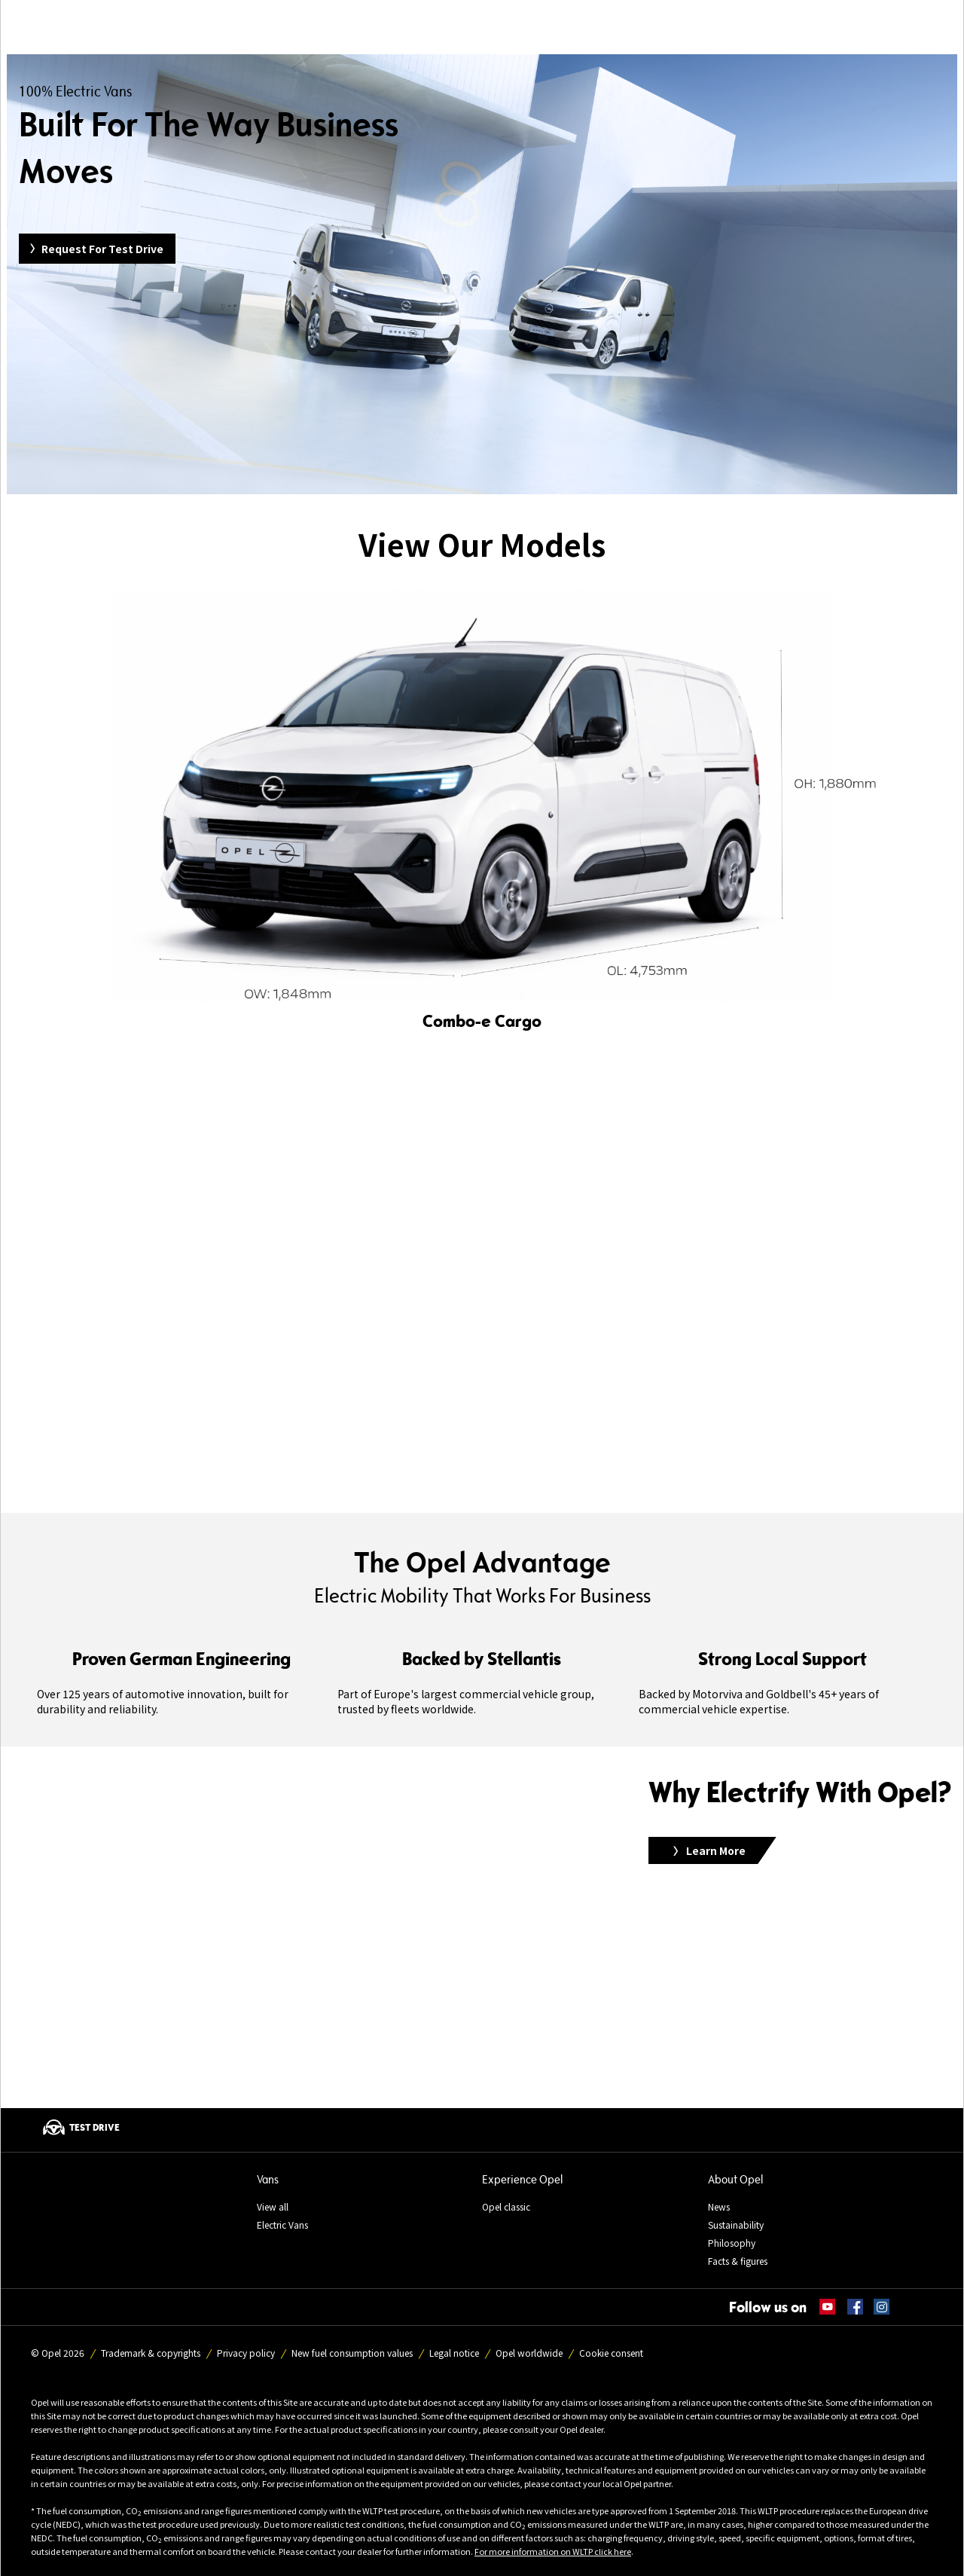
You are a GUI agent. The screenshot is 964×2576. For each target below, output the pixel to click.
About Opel (735, 2179)
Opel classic (506, 2206)
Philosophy (731, 2242)
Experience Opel (522, 2179)
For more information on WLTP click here (552, 2551)
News (719, 2206)
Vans (268, 2179)
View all (272, 2206)
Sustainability (736, 2224)
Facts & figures (737, 2260)
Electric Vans (282, 2224)
